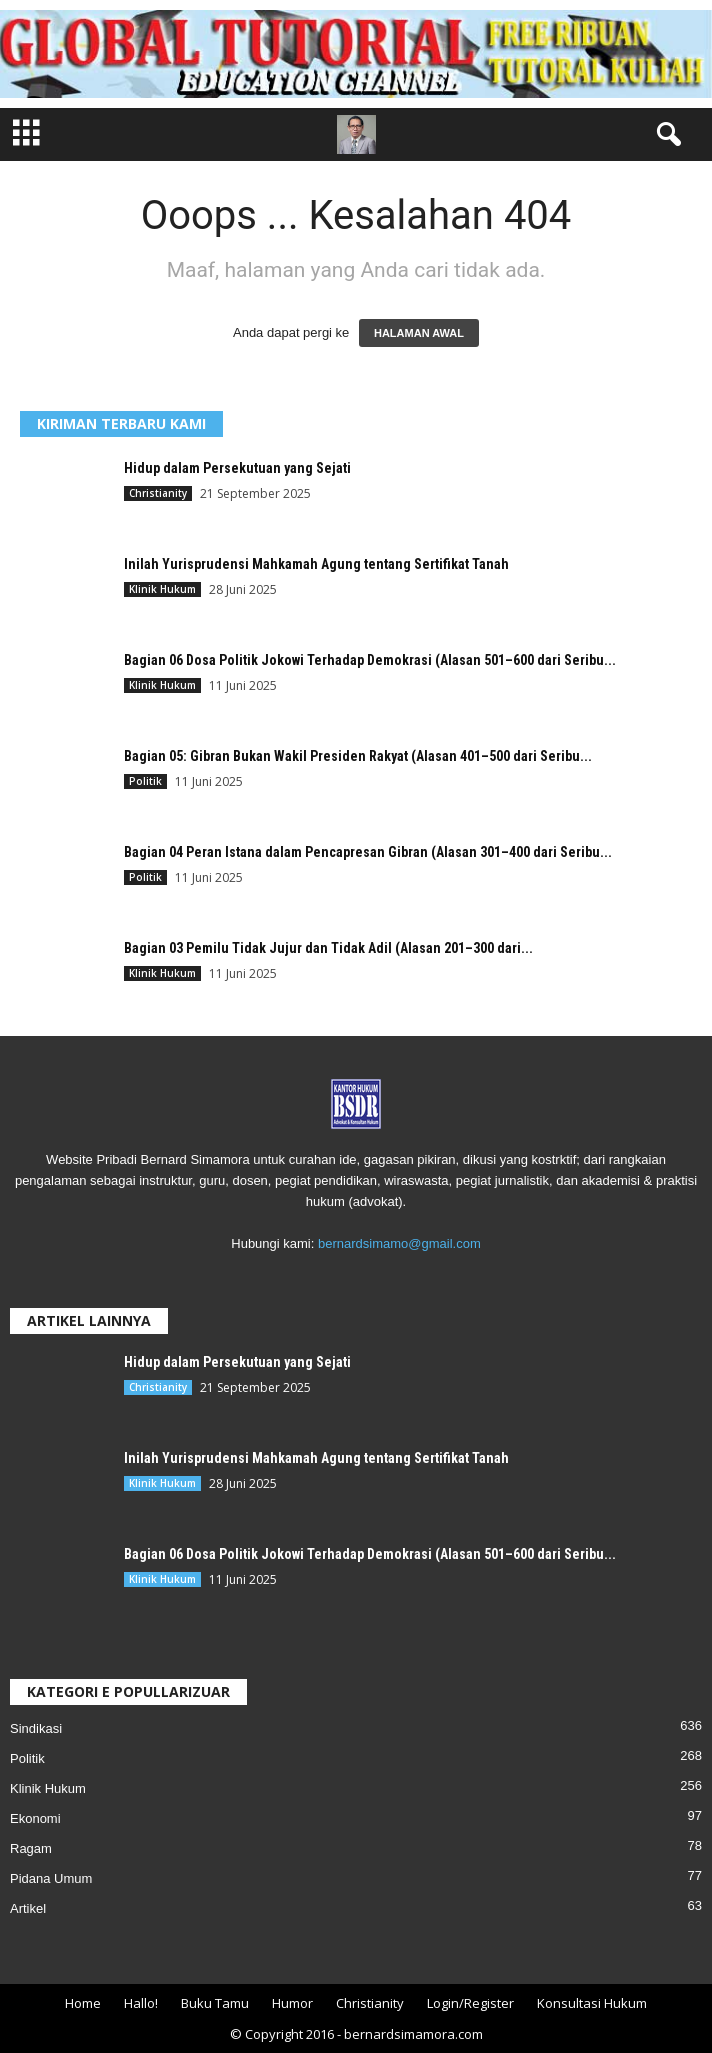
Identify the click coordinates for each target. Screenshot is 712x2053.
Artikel (28, 1908)
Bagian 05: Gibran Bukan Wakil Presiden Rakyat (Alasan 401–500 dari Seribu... (358, 756)
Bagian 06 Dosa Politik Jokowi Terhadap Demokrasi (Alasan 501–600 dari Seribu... (370, 660)
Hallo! (141, 2003)
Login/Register (470, 2003)
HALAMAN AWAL (419, 333)
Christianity (158, 493)
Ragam (31, 1848)
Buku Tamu (215, 2003)
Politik (145, 781)
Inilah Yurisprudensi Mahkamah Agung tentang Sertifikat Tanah (316, 564)
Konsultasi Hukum (592, 2003)
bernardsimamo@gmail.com (399, 1243)
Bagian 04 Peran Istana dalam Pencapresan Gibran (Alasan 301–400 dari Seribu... (368, 852)
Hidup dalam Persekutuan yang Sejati (237, 468)
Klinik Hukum (162, 589)
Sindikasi (36, 1728)
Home (83, 2003)
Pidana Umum (51, 1878)
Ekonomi (35, 1818)
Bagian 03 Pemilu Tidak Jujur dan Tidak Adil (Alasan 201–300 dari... (328, 948)
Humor (292, 2003)
